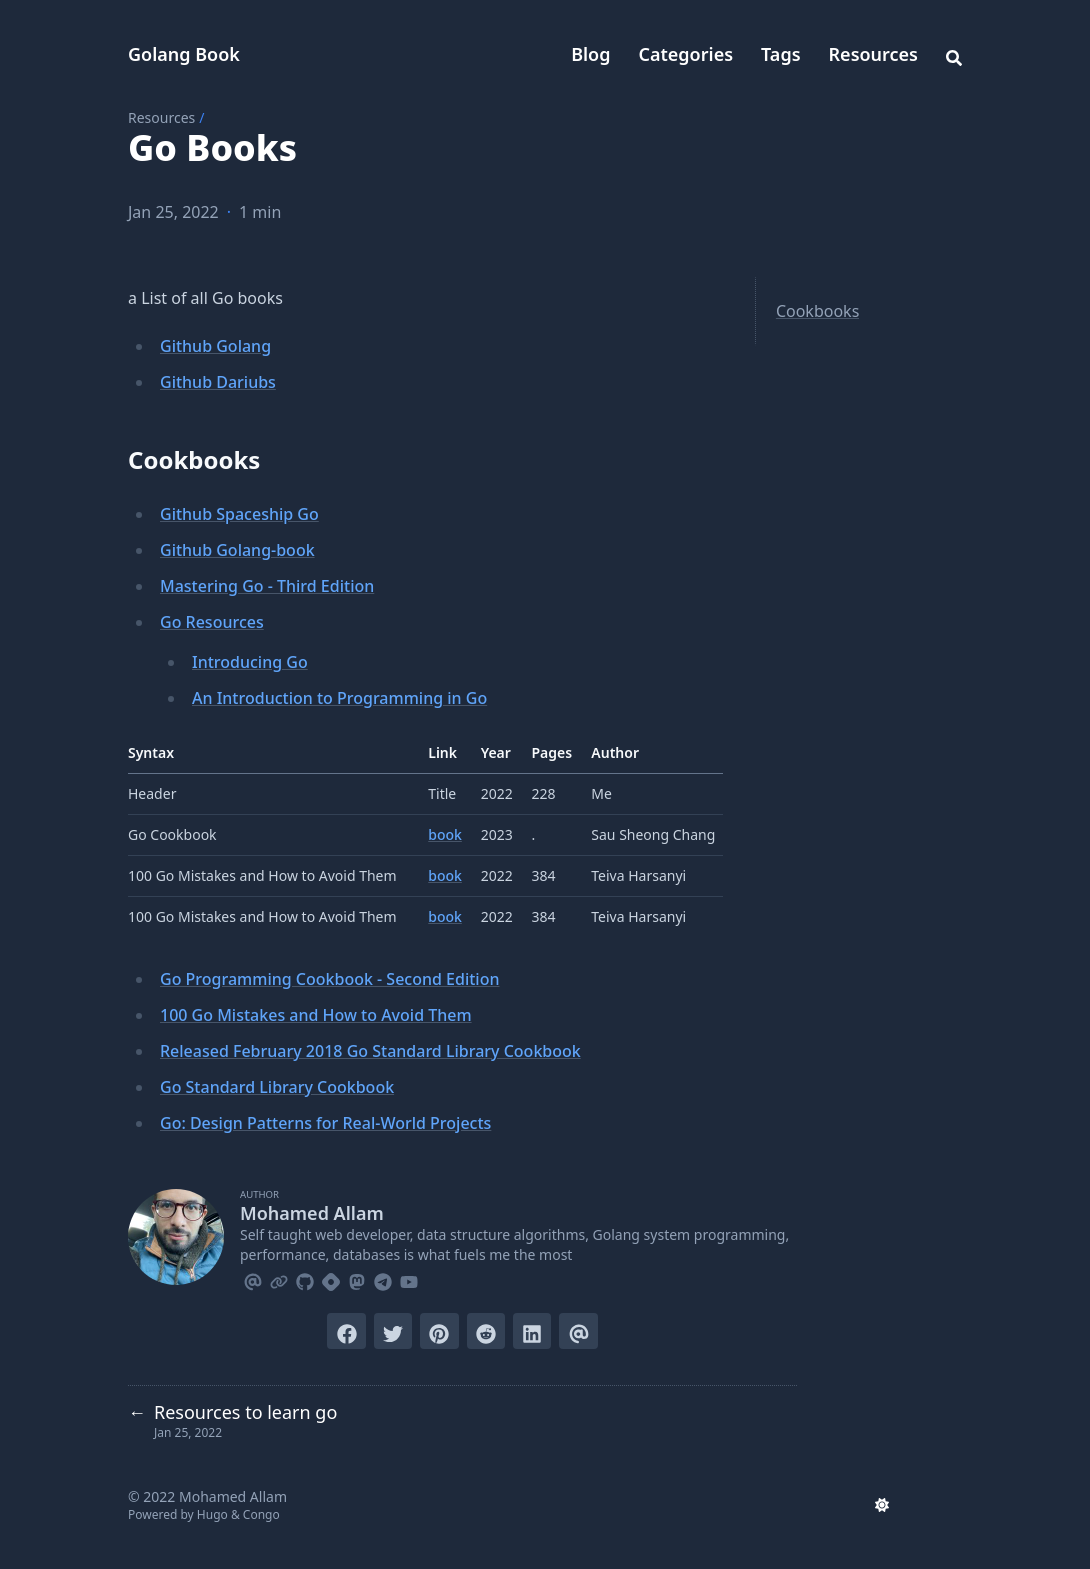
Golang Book (184, 54)
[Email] (253, 1279)
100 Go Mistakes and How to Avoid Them (316, 1015)
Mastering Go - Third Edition (267, 586)
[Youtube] (409, 1279)
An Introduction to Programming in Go (339, 698)
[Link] (279, 1279)
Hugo (212, 1514)
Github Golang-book (237, 550)
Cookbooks (817, 311)
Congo (261, 1514)
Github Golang (215, 346)
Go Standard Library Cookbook (277, 1087)
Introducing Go (250, 662)
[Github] (305, 1279)
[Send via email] (578, 1331)
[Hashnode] (331, 1279)
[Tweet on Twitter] (393, 1331)
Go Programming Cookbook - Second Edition (329, 979)
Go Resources (212, 622)
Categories (686, 54)
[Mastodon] (357, 1279)
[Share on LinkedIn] (532, 1331)
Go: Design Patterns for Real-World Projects (325, 1123)
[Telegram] (383, 1279)
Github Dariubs (218, 382)
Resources (873, 54)
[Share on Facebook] (346, 1331)
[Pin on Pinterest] (439, 1331)
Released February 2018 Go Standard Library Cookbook (370, 1051)
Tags (780, 54)
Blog (590, 54)
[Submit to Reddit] (486, 1331)
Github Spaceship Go (239, 514)
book (445, 834)
